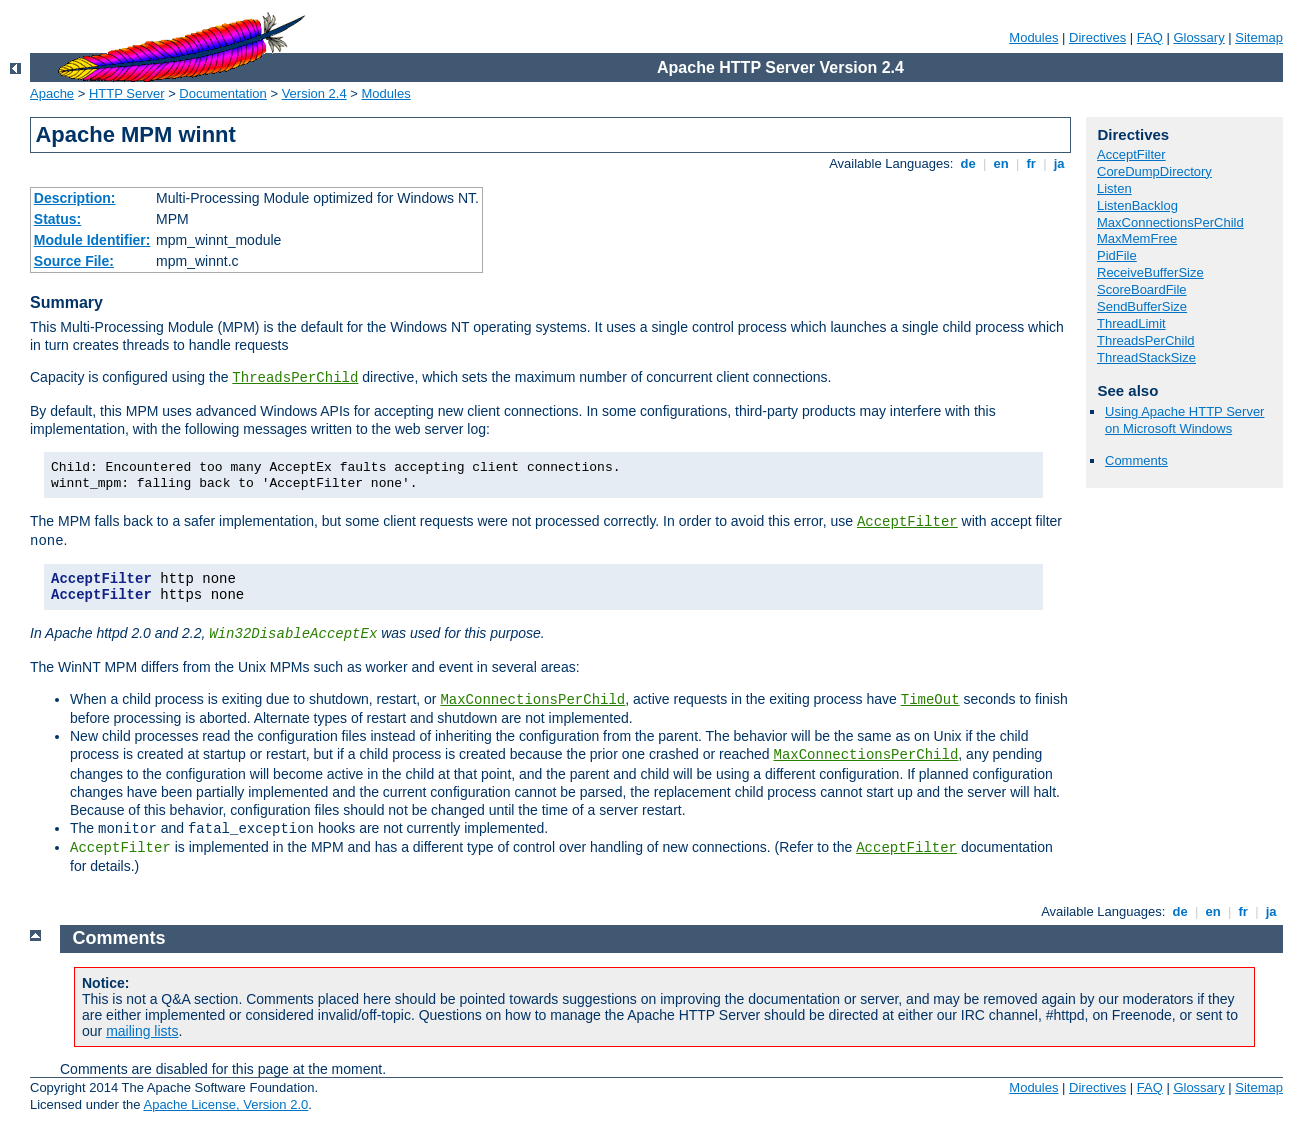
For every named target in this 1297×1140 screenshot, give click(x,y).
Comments (1136, 460)
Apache (52, 93)
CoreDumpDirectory (1154, 171)
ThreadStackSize (1146, 357)
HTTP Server (127, 93)
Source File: (74, 261)
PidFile (1117, 255)
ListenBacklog (1137, 205)
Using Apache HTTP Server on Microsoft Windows (1184, 420)
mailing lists (142, 1031)
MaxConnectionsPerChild (532, 700)
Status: (57, 219)
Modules (1033, 37)
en (1001, 163)
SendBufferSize (1142, 306)
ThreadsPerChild (295, 378)
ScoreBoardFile (1142, 289)
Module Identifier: (92, 240)
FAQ (1150, 37)
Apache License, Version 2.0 (225, 1104)
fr (1031, 163)
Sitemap (1259, 37)
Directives (1097, 37)
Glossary (1198, 37)
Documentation (222, 93)
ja (1059, 163)
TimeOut (930, 700)
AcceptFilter (907, 522)
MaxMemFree (1137, 238)
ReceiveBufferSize (1150, 272)
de (968, 163)
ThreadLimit (1131, 323)
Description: (75, 198)
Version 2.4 (314, 93)
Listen (1114, 188)
